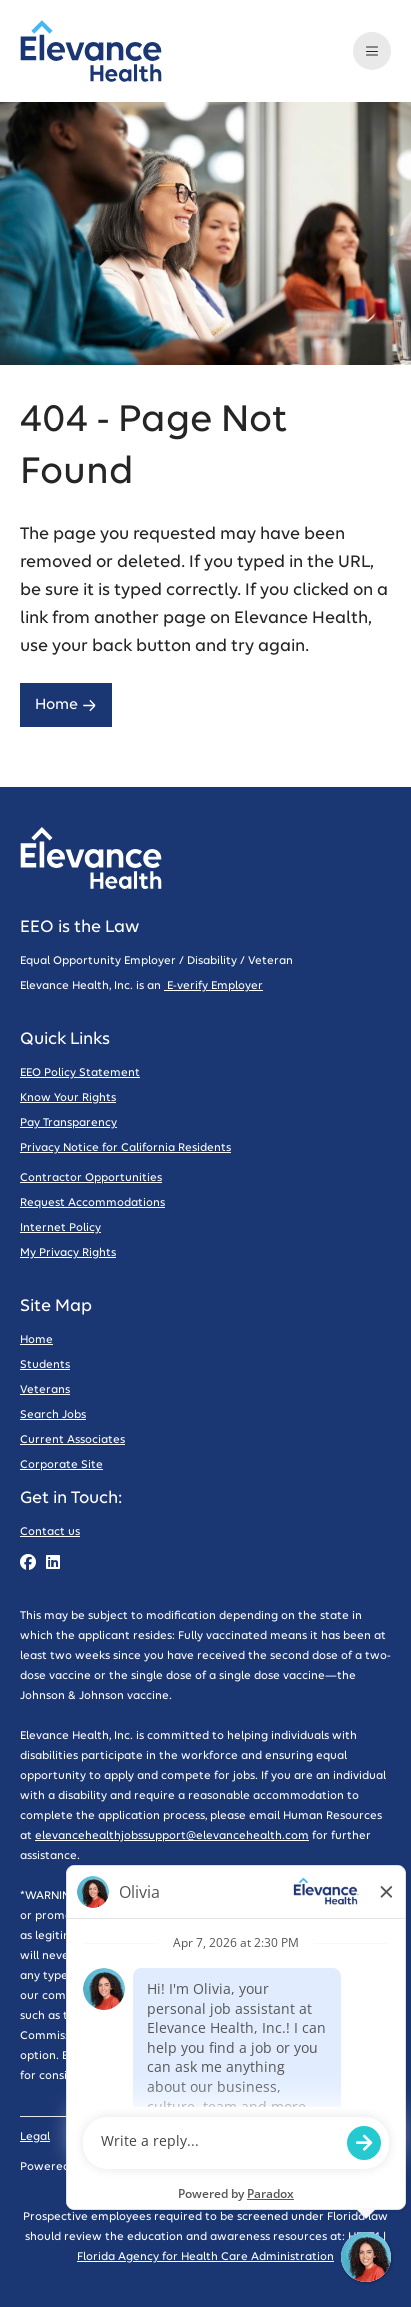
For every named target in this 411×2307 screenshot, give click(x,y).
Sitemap (301, 2136)
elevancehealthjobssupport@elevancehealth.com (172, 1835)
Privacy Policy (107, 2136)
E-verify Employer (213, 985)
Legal (35, 2136)
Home (66, 704)
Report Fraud (334, 2075)
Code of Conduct (211, 2136)
